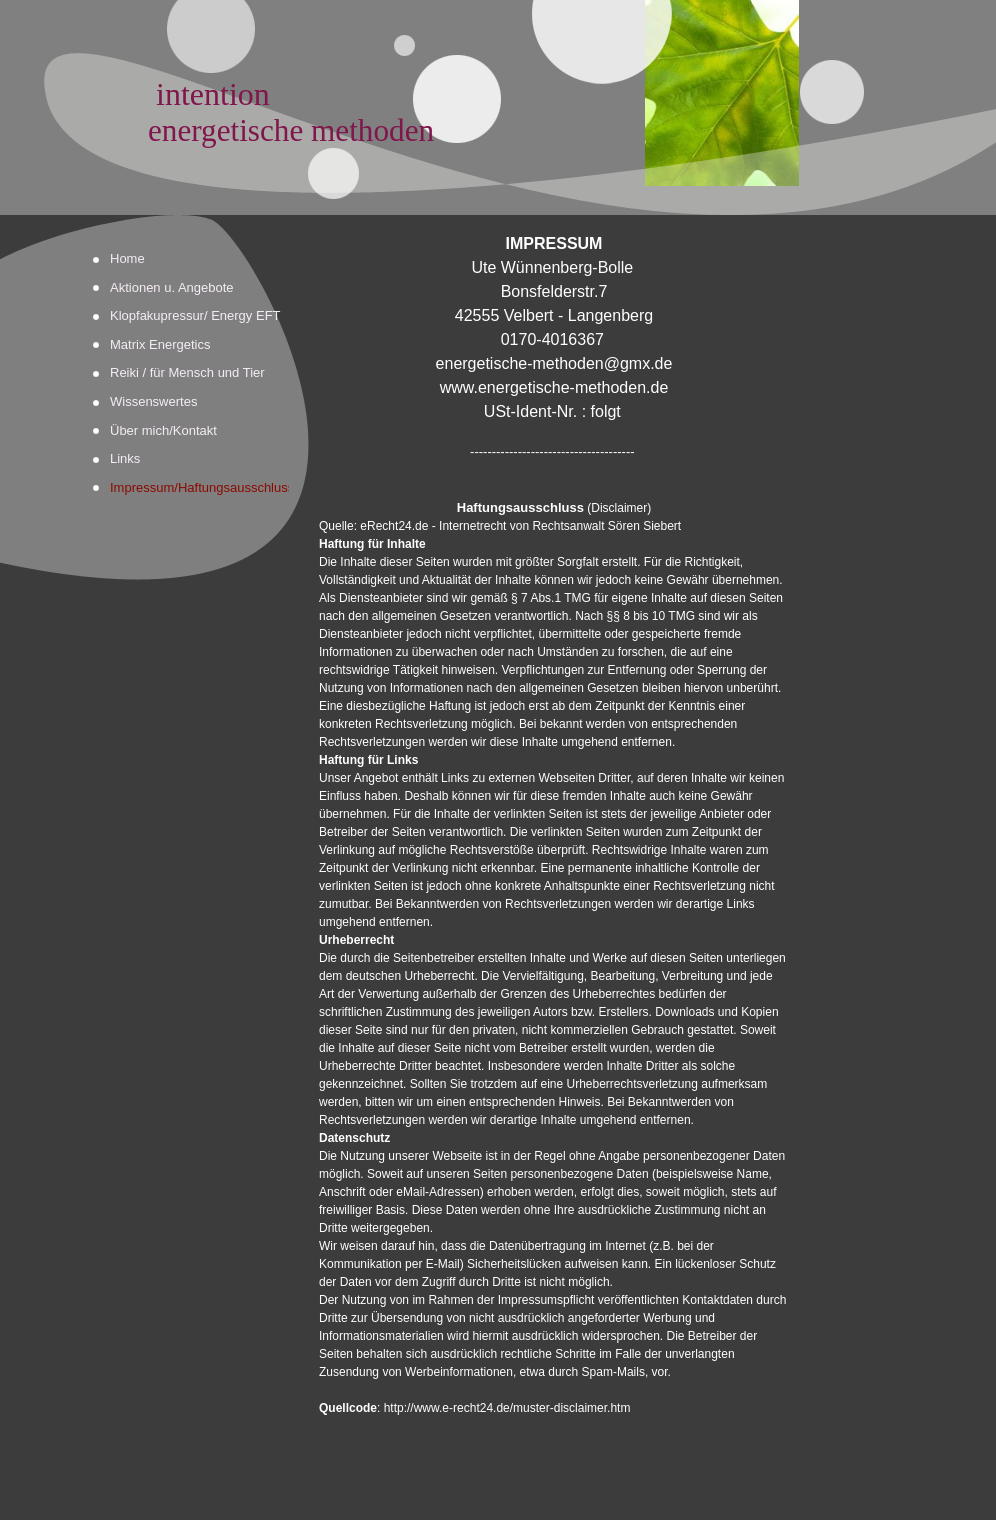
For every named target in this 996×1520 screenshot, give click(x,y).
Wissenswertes (153, 401)
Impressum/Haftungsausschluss (199, 487)
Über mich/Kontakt (163, 430)
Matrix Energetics (160, 344)
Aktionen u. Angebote (172, 287)
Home (127, 258)
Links (125, 458)
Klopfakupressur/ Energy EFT (195, 315)
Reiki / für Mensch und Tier (187, 372)
